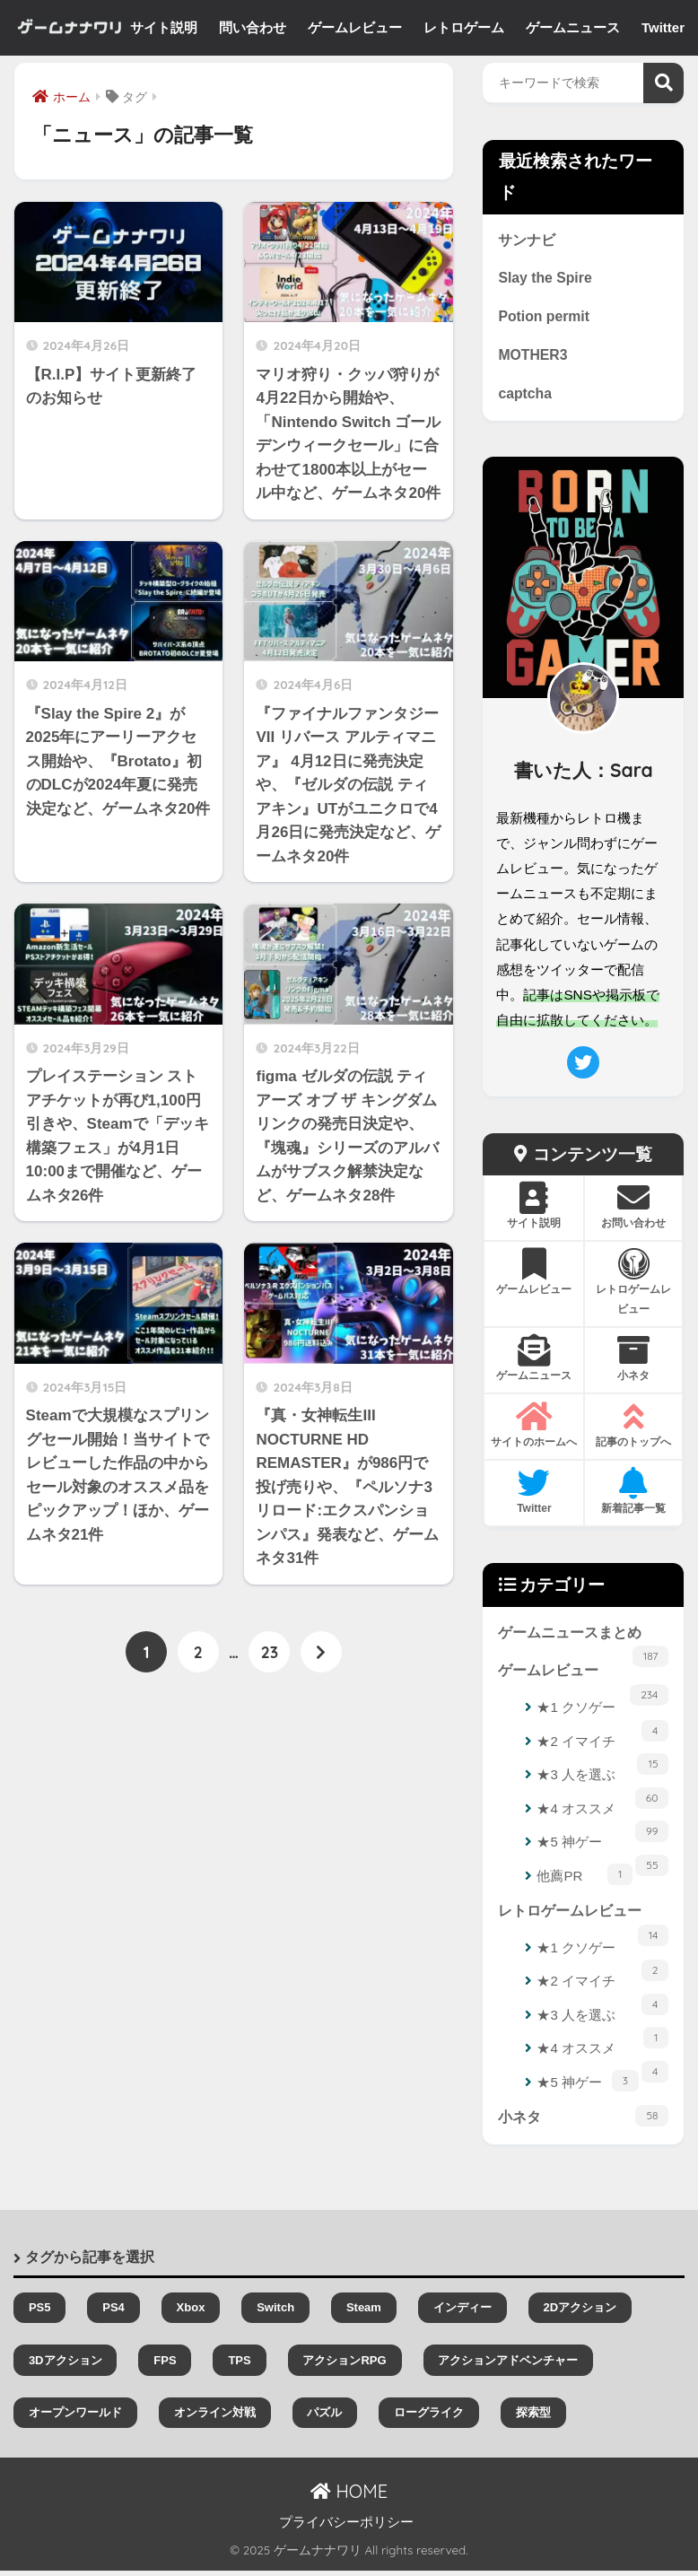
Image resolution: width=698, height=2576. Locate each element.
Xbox (191, 2313)
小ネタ (583, 2121)
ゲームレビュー (583, 1681)
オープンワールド (75, 2417)
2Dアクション (579, 2313)
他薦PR (585, 1878)
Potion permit (544, 318)
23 (269, 1653)
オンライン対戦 (215, 2417)
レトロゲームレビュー (583, 1922)
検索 (663, 83)
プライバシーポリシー (346, 2527)
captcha (525, 397)
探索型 (533, 2417)
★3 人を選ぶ (602, 1783)
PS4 (113, 2313)
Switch (275, 2313)
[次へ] (321, 1652)
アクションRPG (344, 2365)
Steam (363, 2313)
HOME (349, 2496)
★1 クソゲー (602, 1716)
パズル (324, 2417)
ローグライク (429, 2417)
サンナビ (526, 240)
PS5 (40, 2313)
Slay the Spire (546, 279)
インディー (462, 2313)
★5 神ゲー (602, 1850)
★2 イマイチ (602, 1750)
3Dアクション (65, 2365)
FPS (164, 2365)
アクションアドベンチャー (508, 2365)
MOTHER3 (533, 357)
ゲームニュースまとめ (583, 1642)
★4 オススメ (602, 1816)
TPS (239, 2365)
